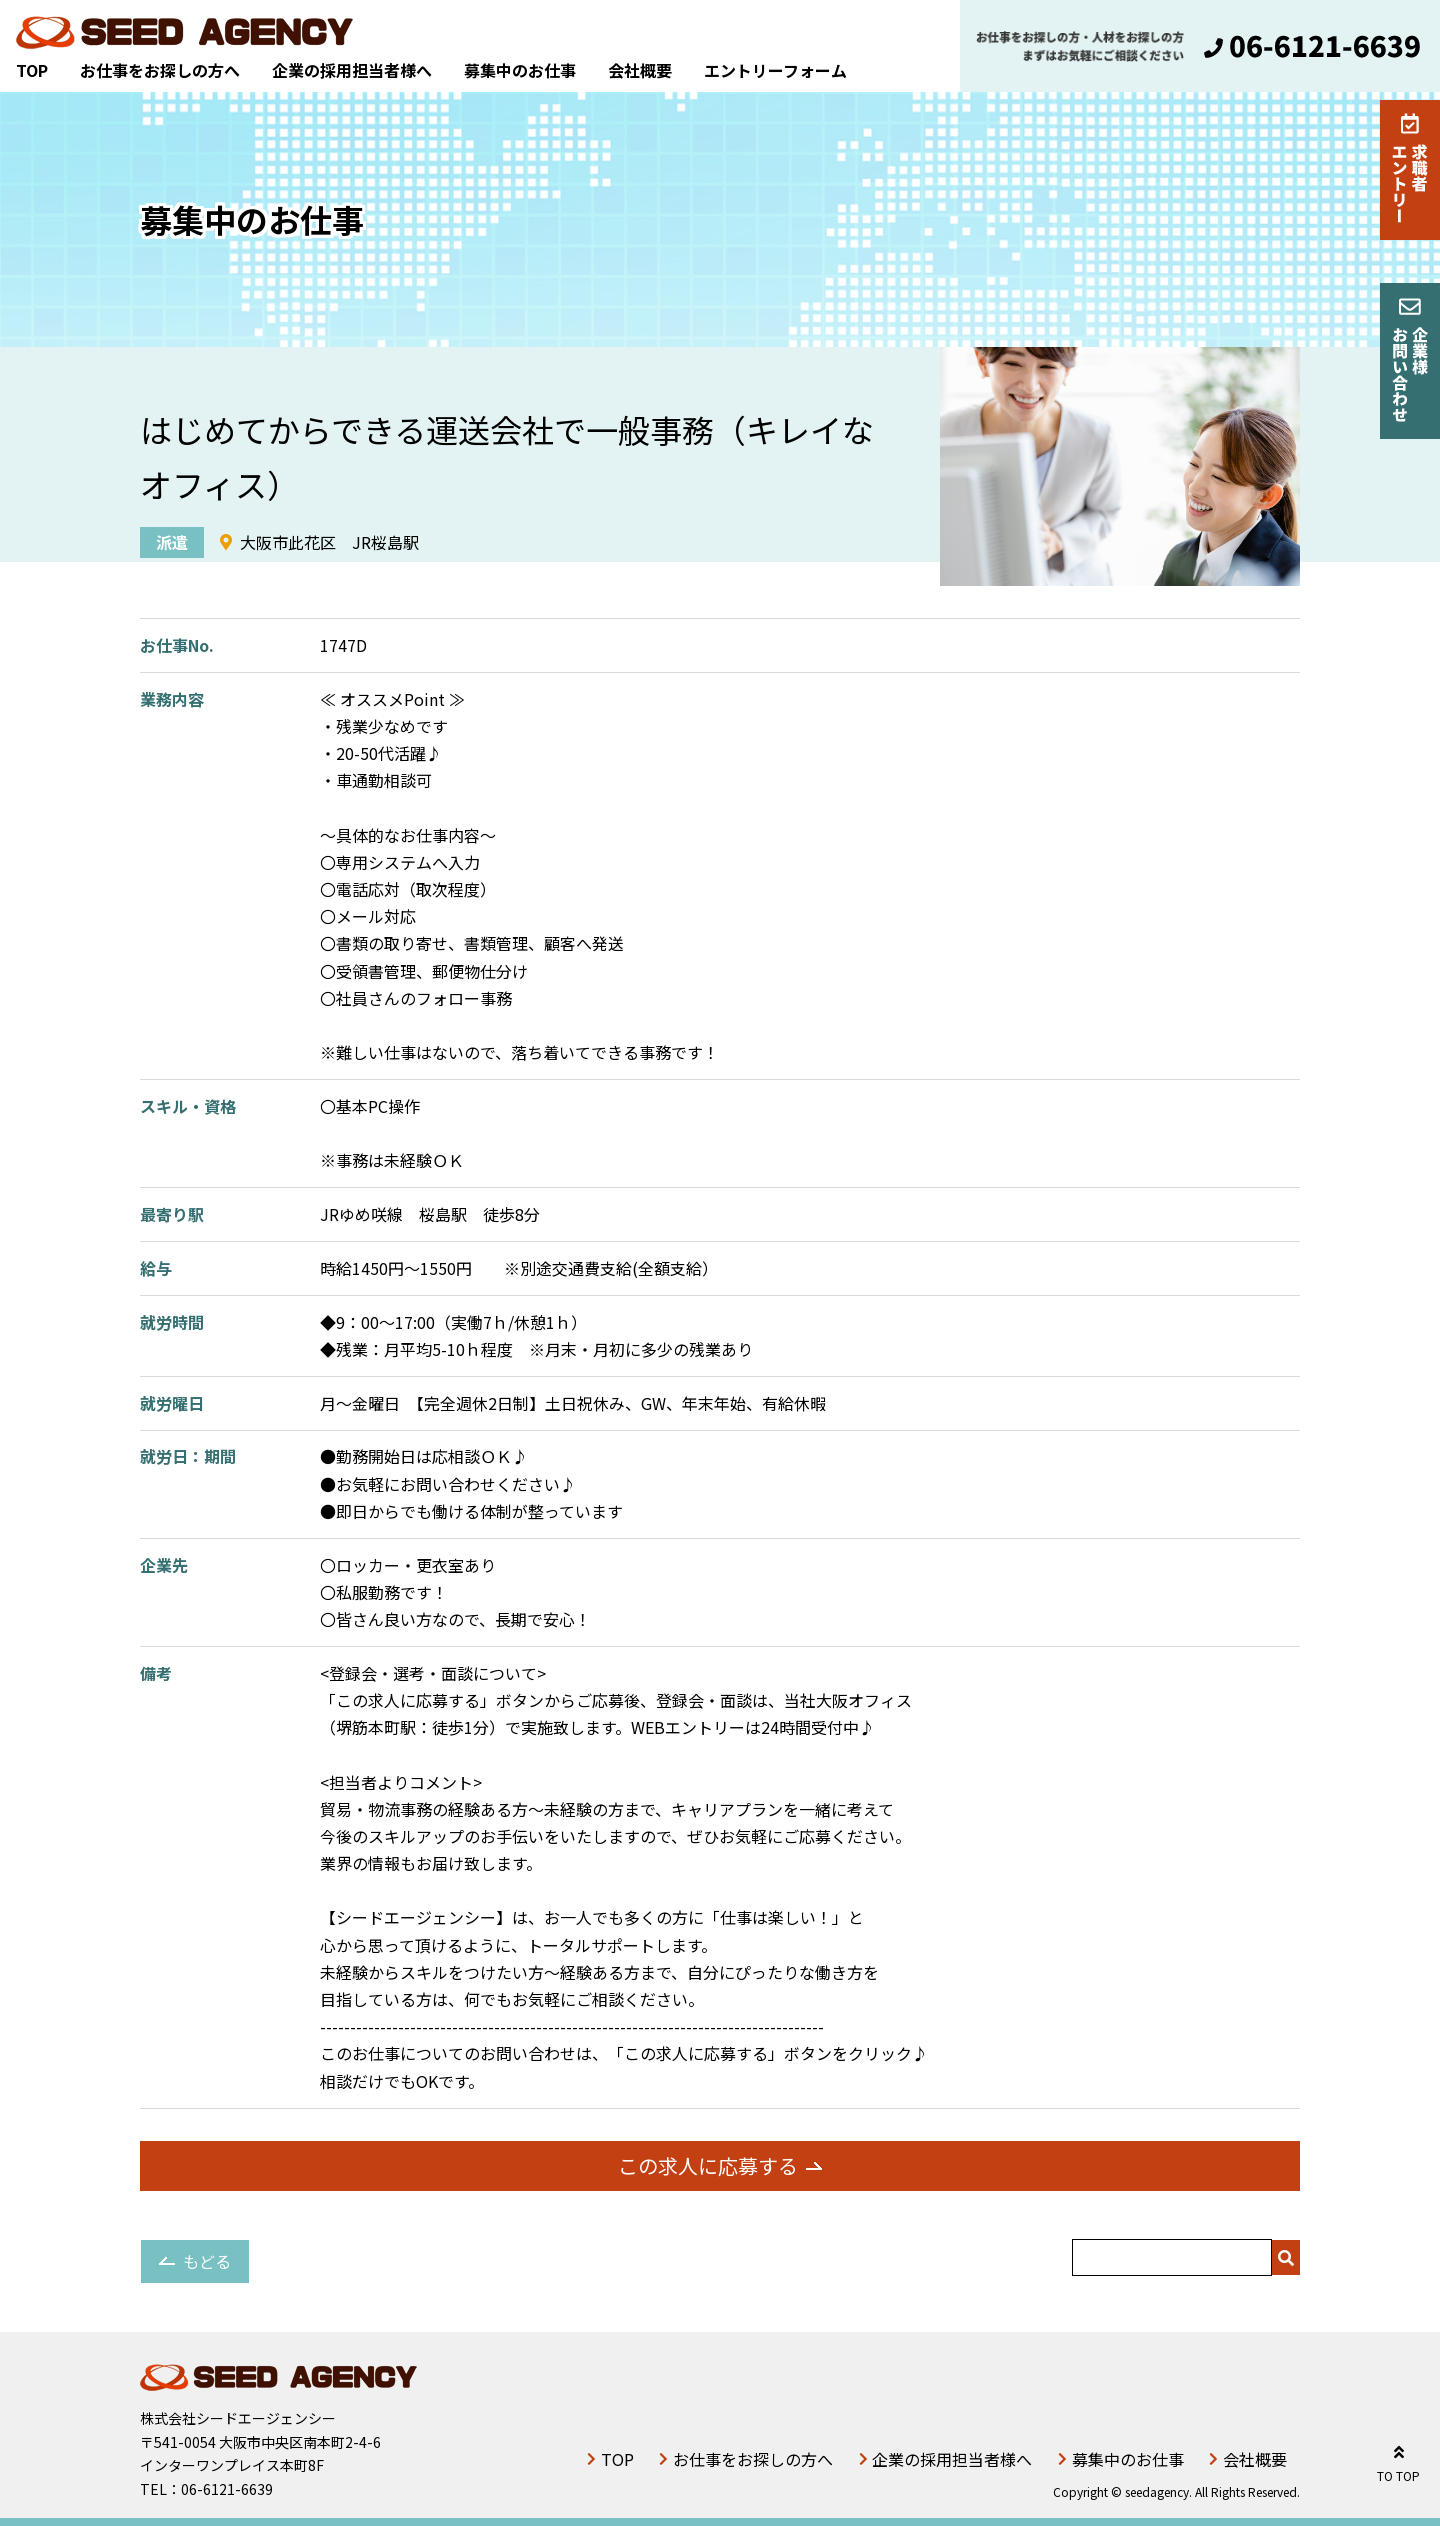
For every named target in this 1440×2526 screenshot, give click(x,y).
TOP (32, 70)
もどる (207, 2261)
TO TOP (1398, 2460)
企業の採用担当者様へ (352, 70)
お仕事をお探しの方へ (160, 70)
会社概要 (640, 70)
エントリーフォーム (775, 70)
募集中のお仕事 (520, 70)
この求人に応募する (708, 2165)
